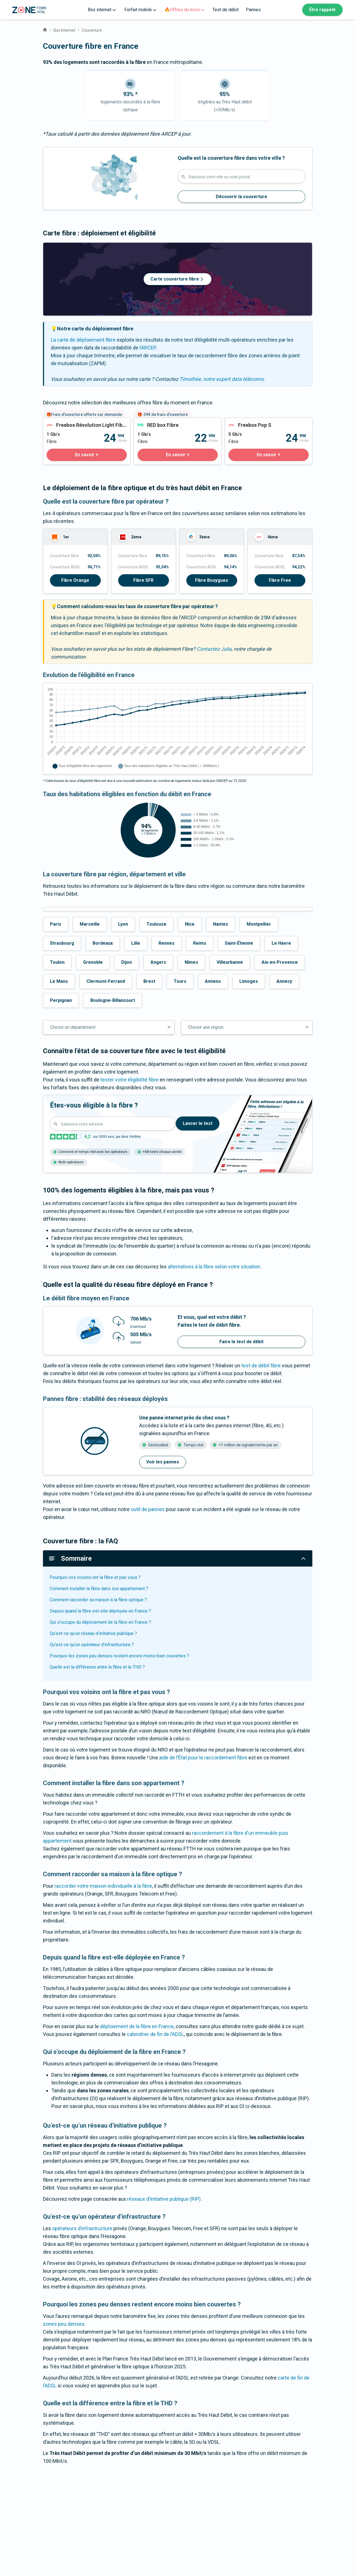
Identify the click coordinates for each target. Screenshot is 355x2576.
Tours (180, 981)
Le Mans (59, 981)
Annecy (284, 981)
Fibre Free (280, 580)
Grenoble (93, 962)
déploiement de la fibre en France (137, 2026)
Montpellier (259, 924)
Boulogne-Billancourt (112, 1000)
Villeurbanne (230, 962)
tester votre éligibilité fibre (129, 1080)
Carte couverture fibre (177, 279)
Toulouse (156, 924)
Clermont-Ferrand (105, 981)
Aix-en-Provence (280, 962)
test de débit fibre (261, 1365)
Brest (149, 981)
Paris (55, 924)
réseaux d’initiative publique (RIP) (164, 2199)
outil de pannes (148, 1509)
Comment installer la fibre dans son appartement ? (99, 1588)
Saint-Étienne (239, 943)
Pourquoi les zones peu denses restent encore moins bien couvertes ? (119, 1655)
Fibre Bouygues (211, 580)
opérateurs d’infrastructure (82, 2228)
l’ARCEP (147, 348)
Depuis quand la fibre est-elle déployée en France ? (100, 1611)
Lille (135, 943)
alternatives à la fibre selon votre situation (214, 1267)
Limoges (248, 981)
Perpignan (61, 1000)
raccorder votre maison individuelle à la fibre (103, 1886)
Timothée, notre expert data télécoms (221, 379)
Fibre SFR (143, 580)
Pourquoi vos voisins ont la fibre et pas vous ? (95, 1577)
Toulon (57, 962)
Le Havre (281, 943)
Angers (158, 962)
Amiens (213, 981)
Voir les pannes (162, 1462)
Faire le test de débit (241, 1341)
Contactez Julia (214, 649)
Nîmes (191, 962)
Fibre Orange (75, 580)
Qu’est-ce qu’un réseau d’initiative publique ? (93, 1633)
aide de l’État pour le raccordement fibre (203, 1757)
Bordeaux (103, 943)
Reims (199, 943)
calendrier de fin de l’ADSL (155, 2034)
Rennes (167, 943)
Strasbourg (62, 943)
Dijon (126, 962)
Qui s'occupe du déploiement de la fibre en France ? (100, 1622)
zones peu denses (63, 2324)
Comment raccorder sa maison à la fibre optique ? (98, 1599)
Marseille (90, 924)
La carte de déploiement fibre (83, 340)
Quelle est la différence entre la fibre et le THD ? (97, 1667)
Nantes (220, 924)
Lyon (123, 924)
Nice (189, 924)
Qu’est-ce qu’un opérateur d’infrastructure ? (92, 1644)
